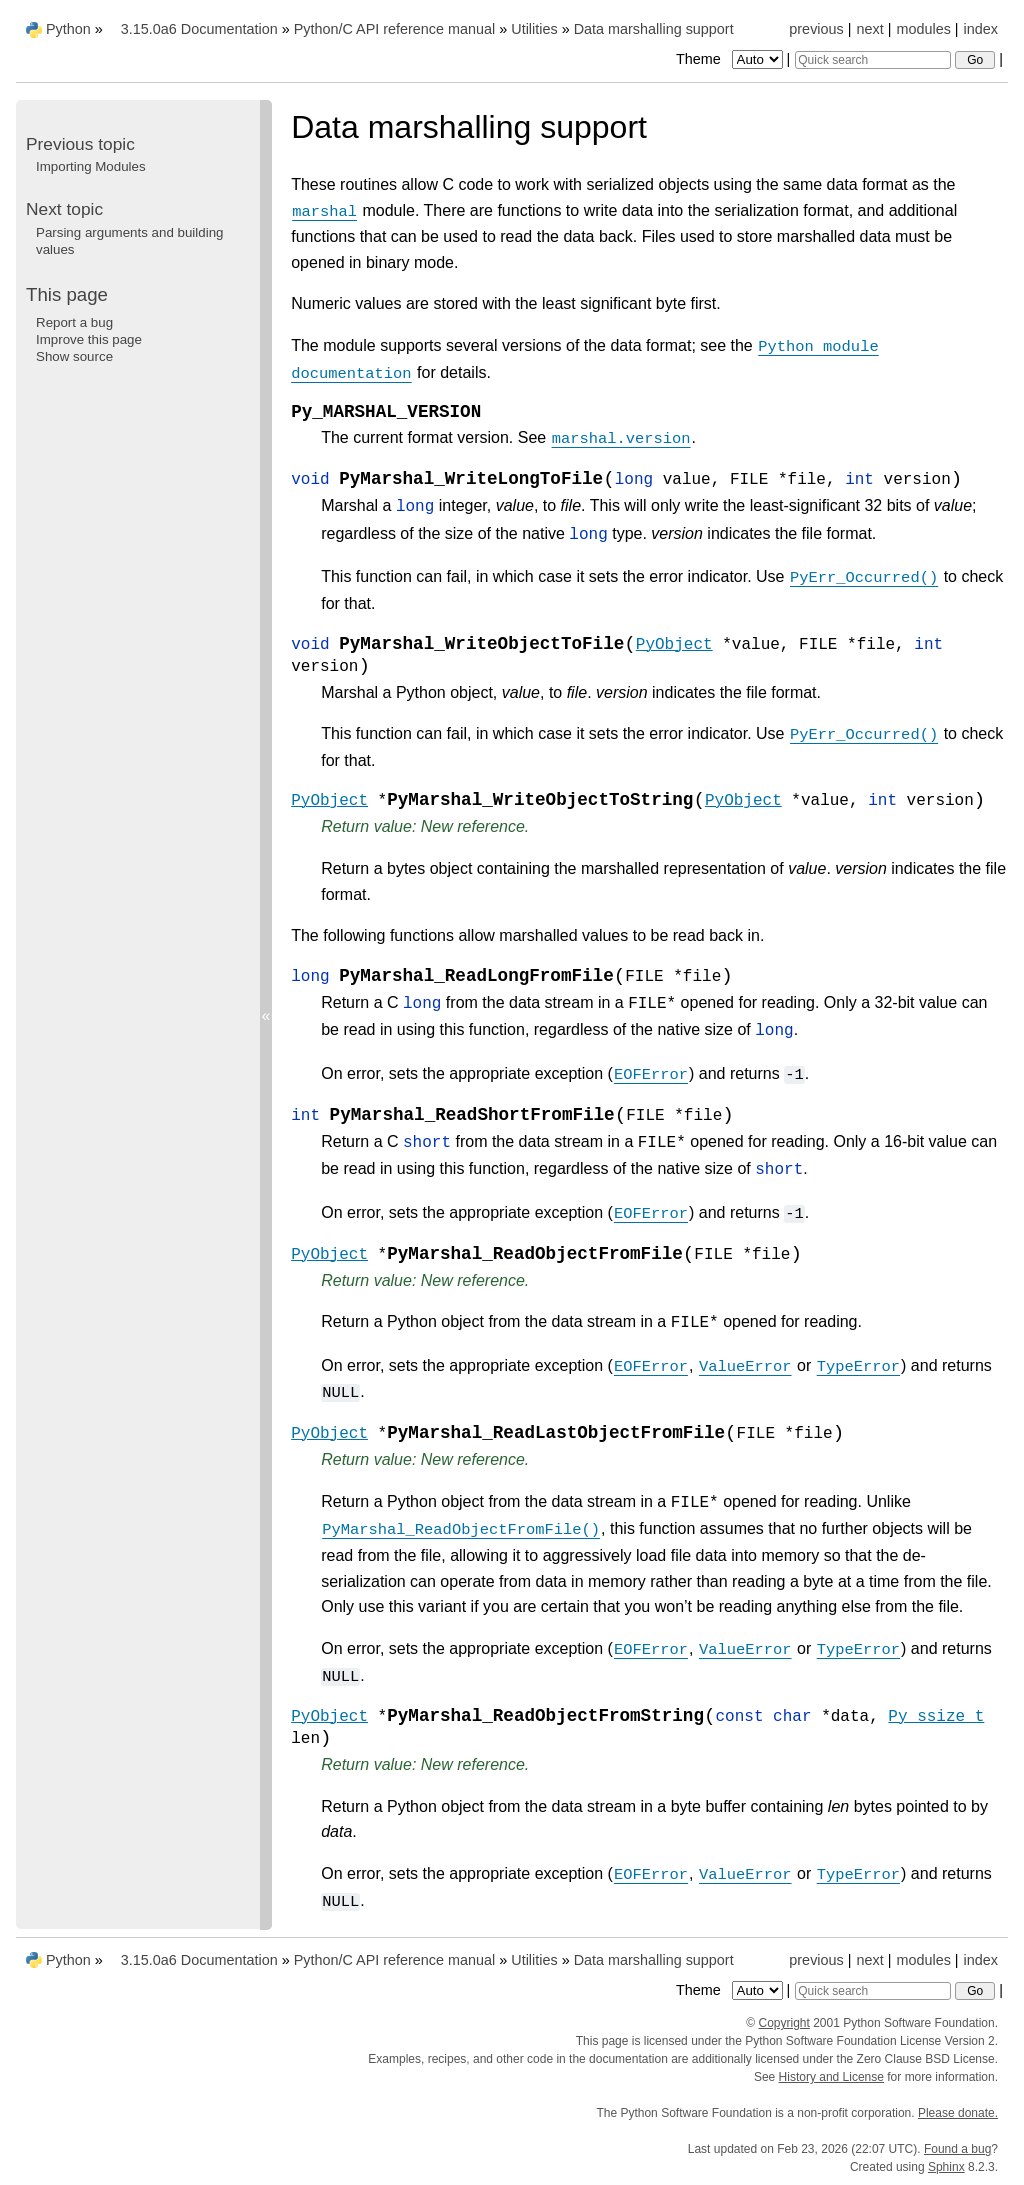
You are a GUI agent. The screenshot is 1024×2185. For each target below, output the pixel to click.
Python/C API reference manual (395, 29)
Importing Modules (91, 166)
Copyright (784, 2023)
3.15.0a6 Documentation (199, 29)
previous (816, 29)
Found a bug (957, 2149)
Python (68, 29)
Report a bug (74, 322)
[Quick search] (873, 60)
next (869, 29)
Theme (731, 59)
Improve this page (89, 339)
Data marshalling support (654, 29)
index (981, 29)
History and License (831, 2077)
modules (923, 29)
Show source (74, 356)
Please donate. (958, 2113)
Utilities (534, 29)
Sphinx (946, 2167)
